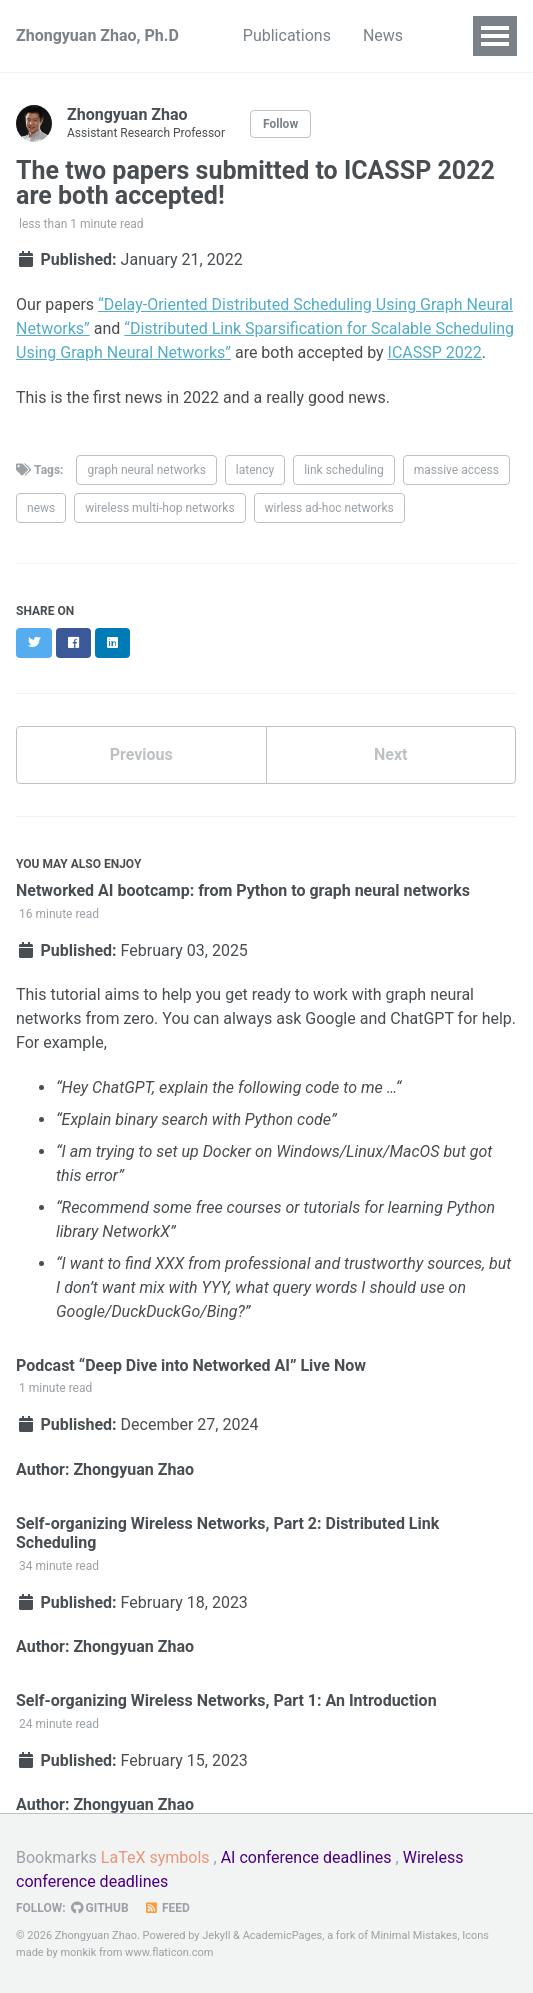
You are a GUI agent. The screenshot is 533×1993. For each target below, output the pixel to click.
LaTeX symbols (155, 1857)
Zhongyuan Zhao (133, 1469)
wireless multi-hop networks (159, 508)
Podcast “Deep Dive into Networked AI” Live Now (191, 1365)
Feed (167, 1908)
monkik (78, 1952)
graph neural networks (146, 470)
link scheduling (344, 470)
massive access (456, 470)
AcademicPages (283, 1935)
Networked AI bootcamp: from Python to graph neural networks (243, 890)
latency (255, 470)
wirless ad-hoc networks (329, 508)
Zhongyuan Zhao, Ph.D (97, 35)
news (41, 508)
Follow (280, 124)
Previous (141, 754)
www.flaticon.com (169, 1952)
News (383, 35)
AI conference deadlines (306, 1857)
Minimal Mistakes (414, 1935)
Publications (287, 35)
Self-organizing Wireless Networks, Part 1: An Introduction (226, 1700)
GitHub (100, 1908)
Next (390, 754)
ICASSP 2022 (435, 352)
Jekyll (216, 1935)
